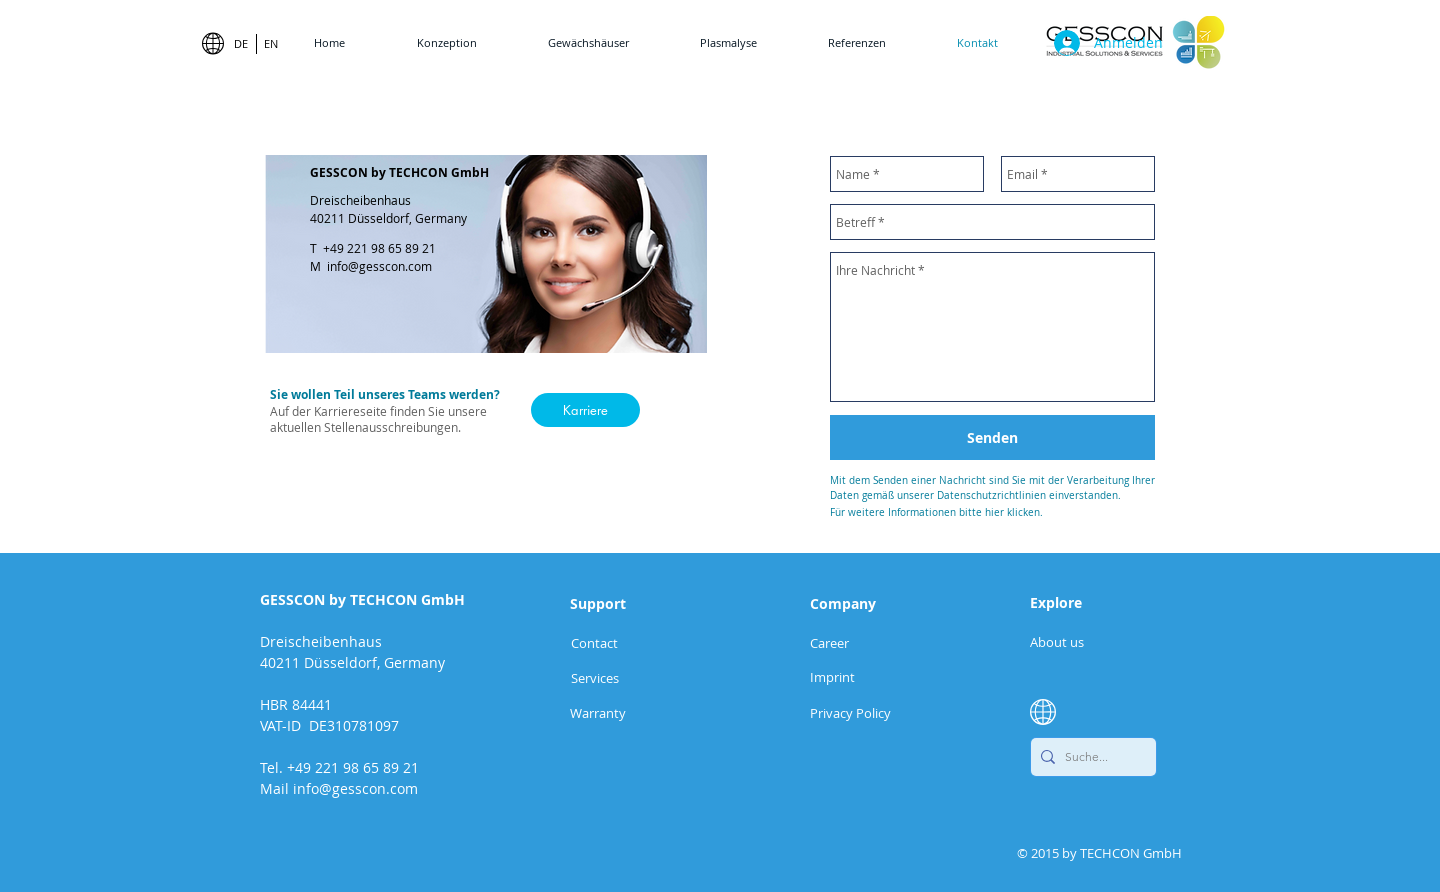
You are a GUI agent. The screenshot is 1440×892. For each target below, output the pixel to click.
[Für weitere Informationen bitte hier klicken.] (992, 512)
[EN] (270, 43)
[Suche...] (1089, 757)
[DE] (240, 43)
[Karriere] (585, 410)
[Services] (595, 677)
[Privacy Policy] (878, 712)
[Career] (844, 642)
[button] (598, 712)
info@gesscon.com (379, 266)
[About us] (1058, 641)
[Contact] (594, 642)
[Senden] (992, 437)
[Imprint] (844, 676)
